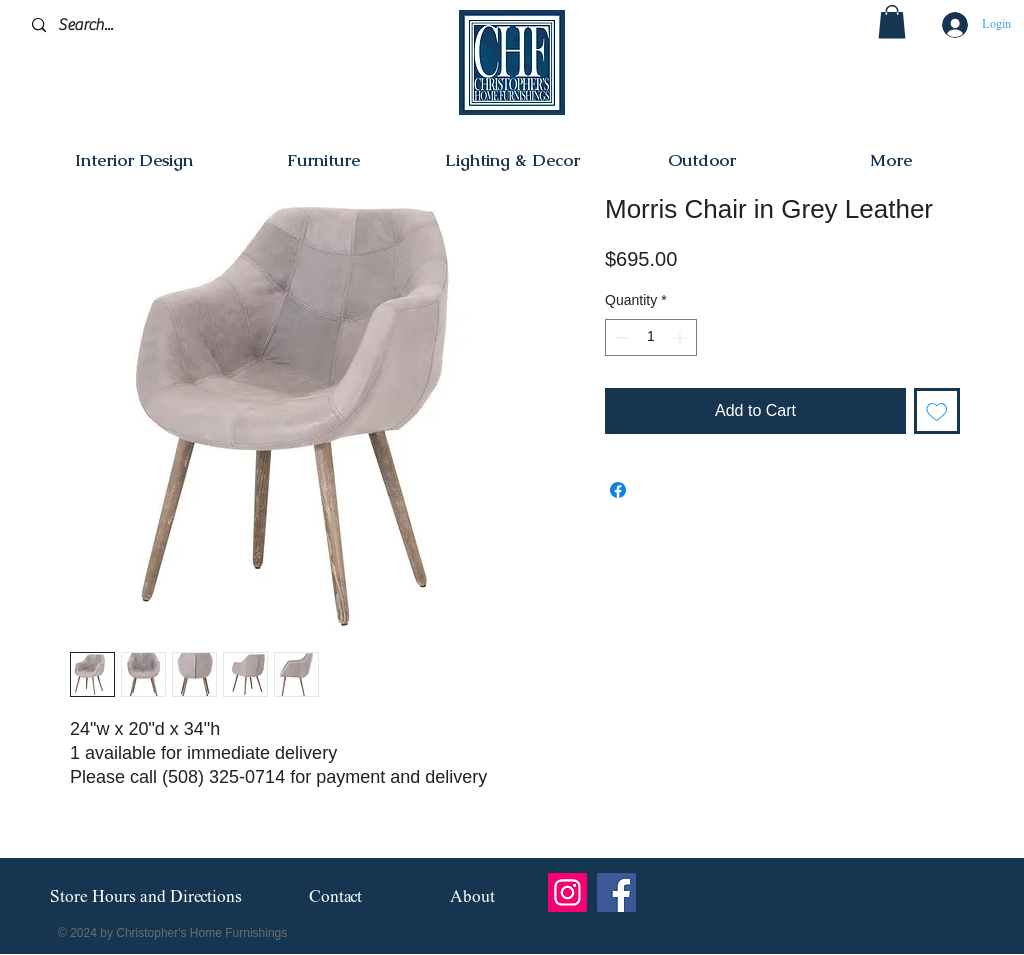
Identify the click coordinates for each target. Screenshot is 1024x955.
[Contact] (335, 897)
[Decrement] (620, 337)
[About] (472, 897)
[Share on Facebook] (618, 490)
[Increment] (681, 337)
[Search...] (126, 25)
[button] (892, 21)
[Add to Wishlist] (937, 411)
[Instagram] (567, 892)
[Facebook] (616, 892)
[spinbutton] (651, 337)
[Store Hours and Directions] (145, 898)
